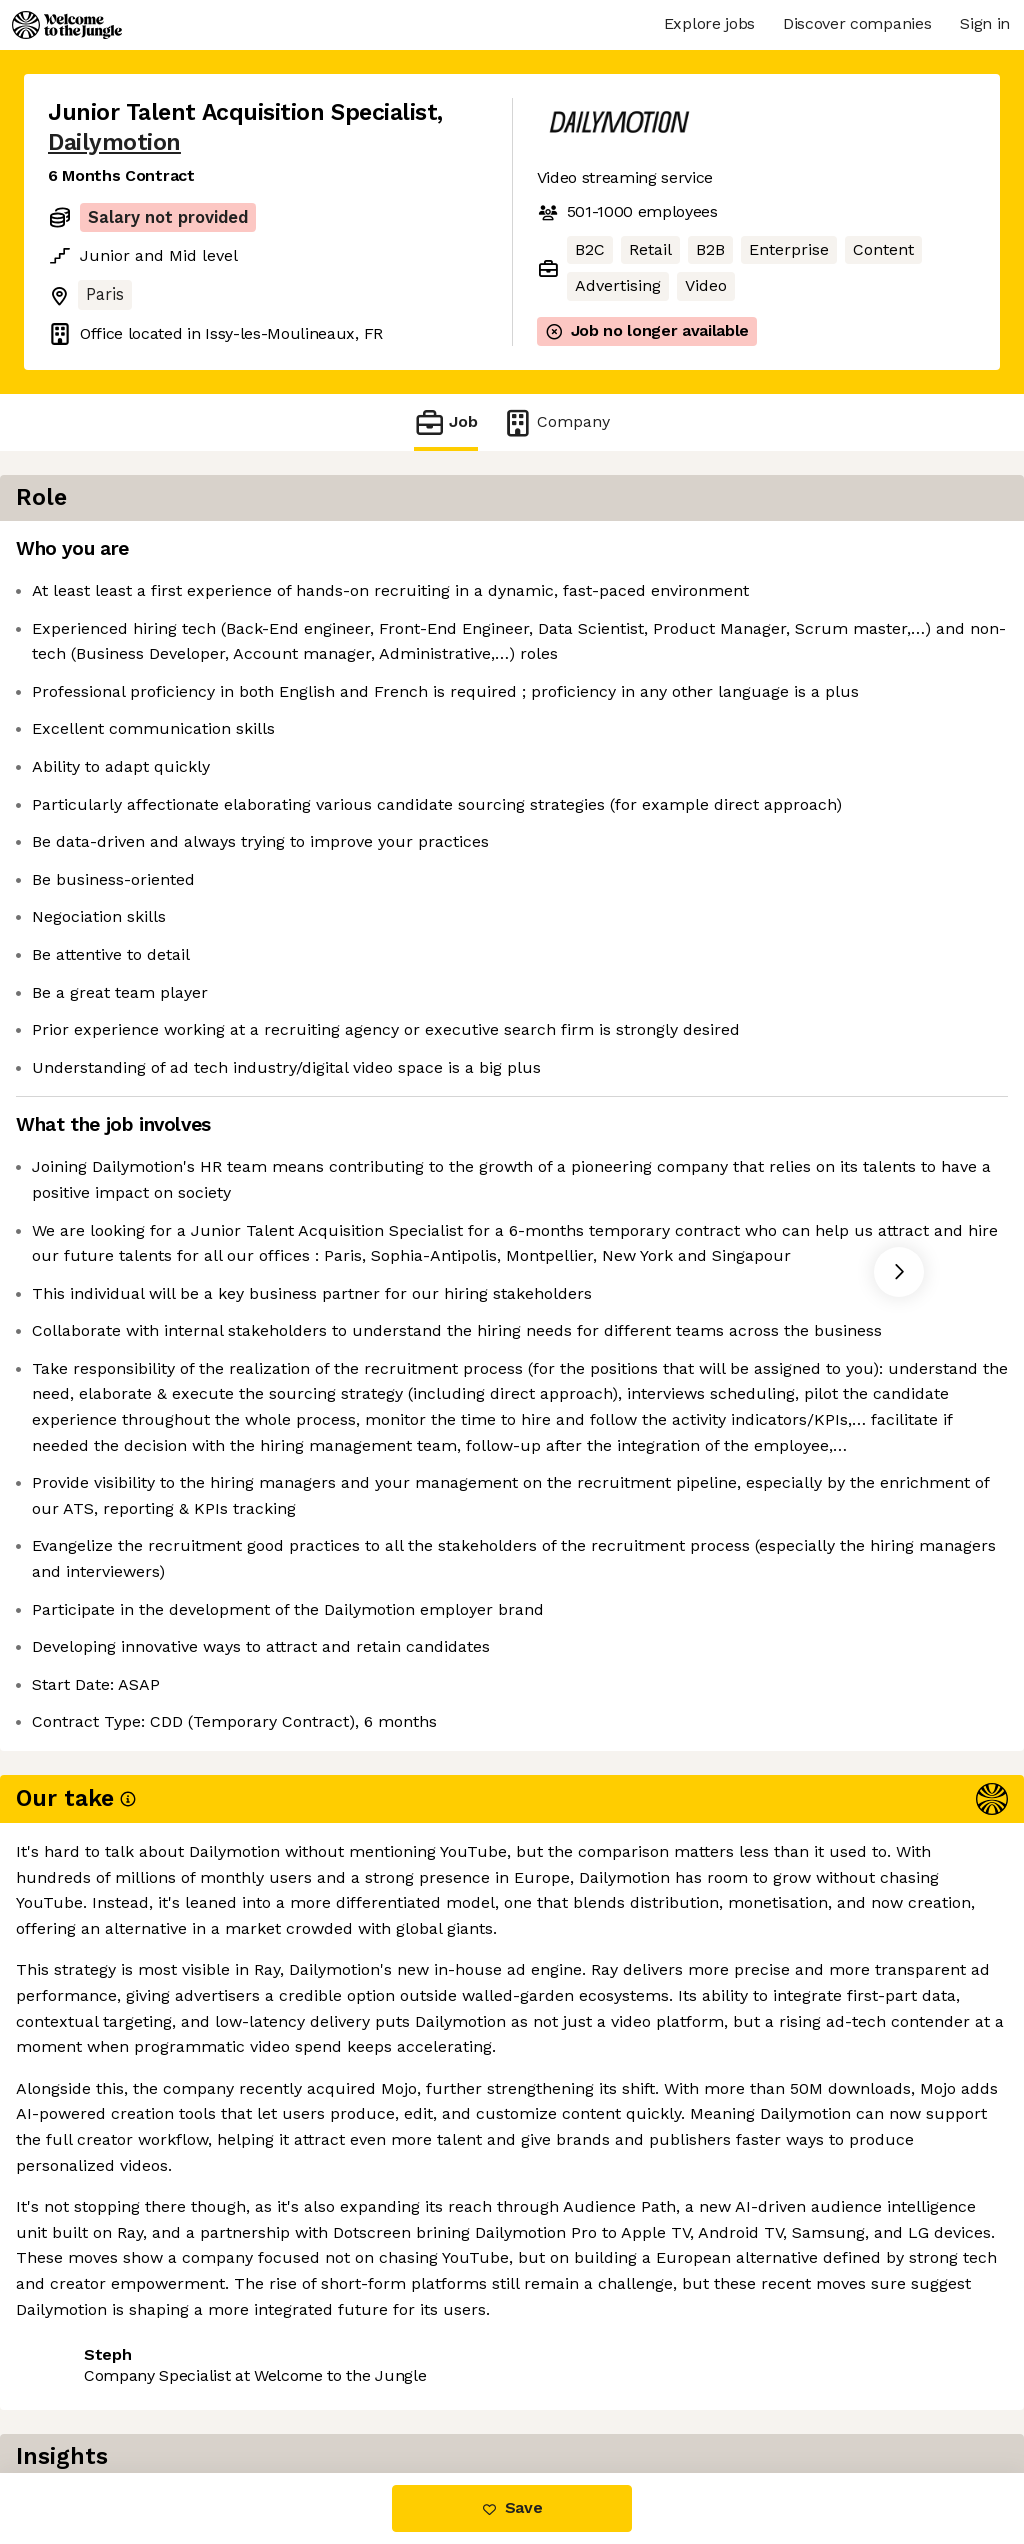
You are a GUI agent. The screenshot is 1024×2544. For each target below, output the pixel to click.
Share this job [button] (103, 2389)
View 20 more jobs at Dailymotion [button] (318, 2389)
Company (556, 422)
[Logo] (67, 25)
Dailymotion (114, 142)
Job (446, 422)
